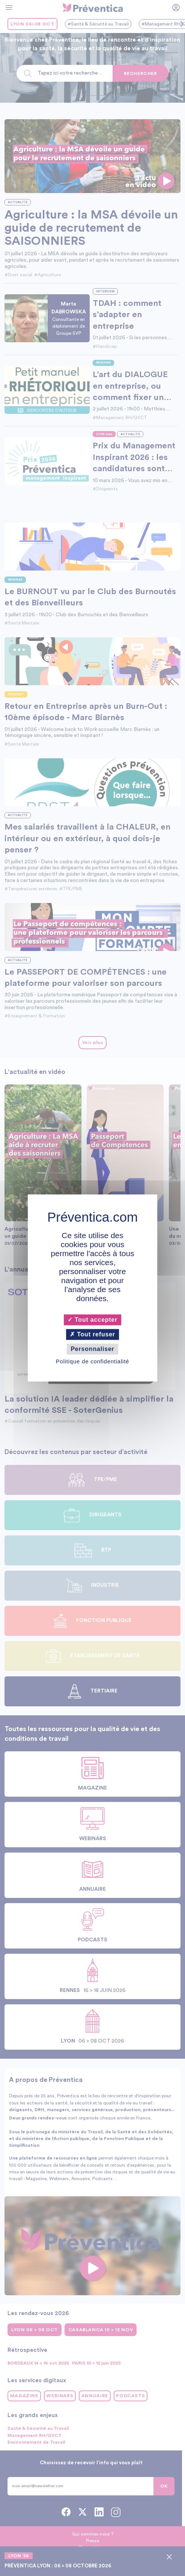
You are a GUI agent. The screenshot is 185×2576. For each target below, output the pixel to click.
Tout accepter (92, 1319)
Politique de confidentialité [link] (92, 1361)
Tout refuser (92, 1334)
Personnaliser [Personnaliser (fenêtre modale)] (92, 1349)
